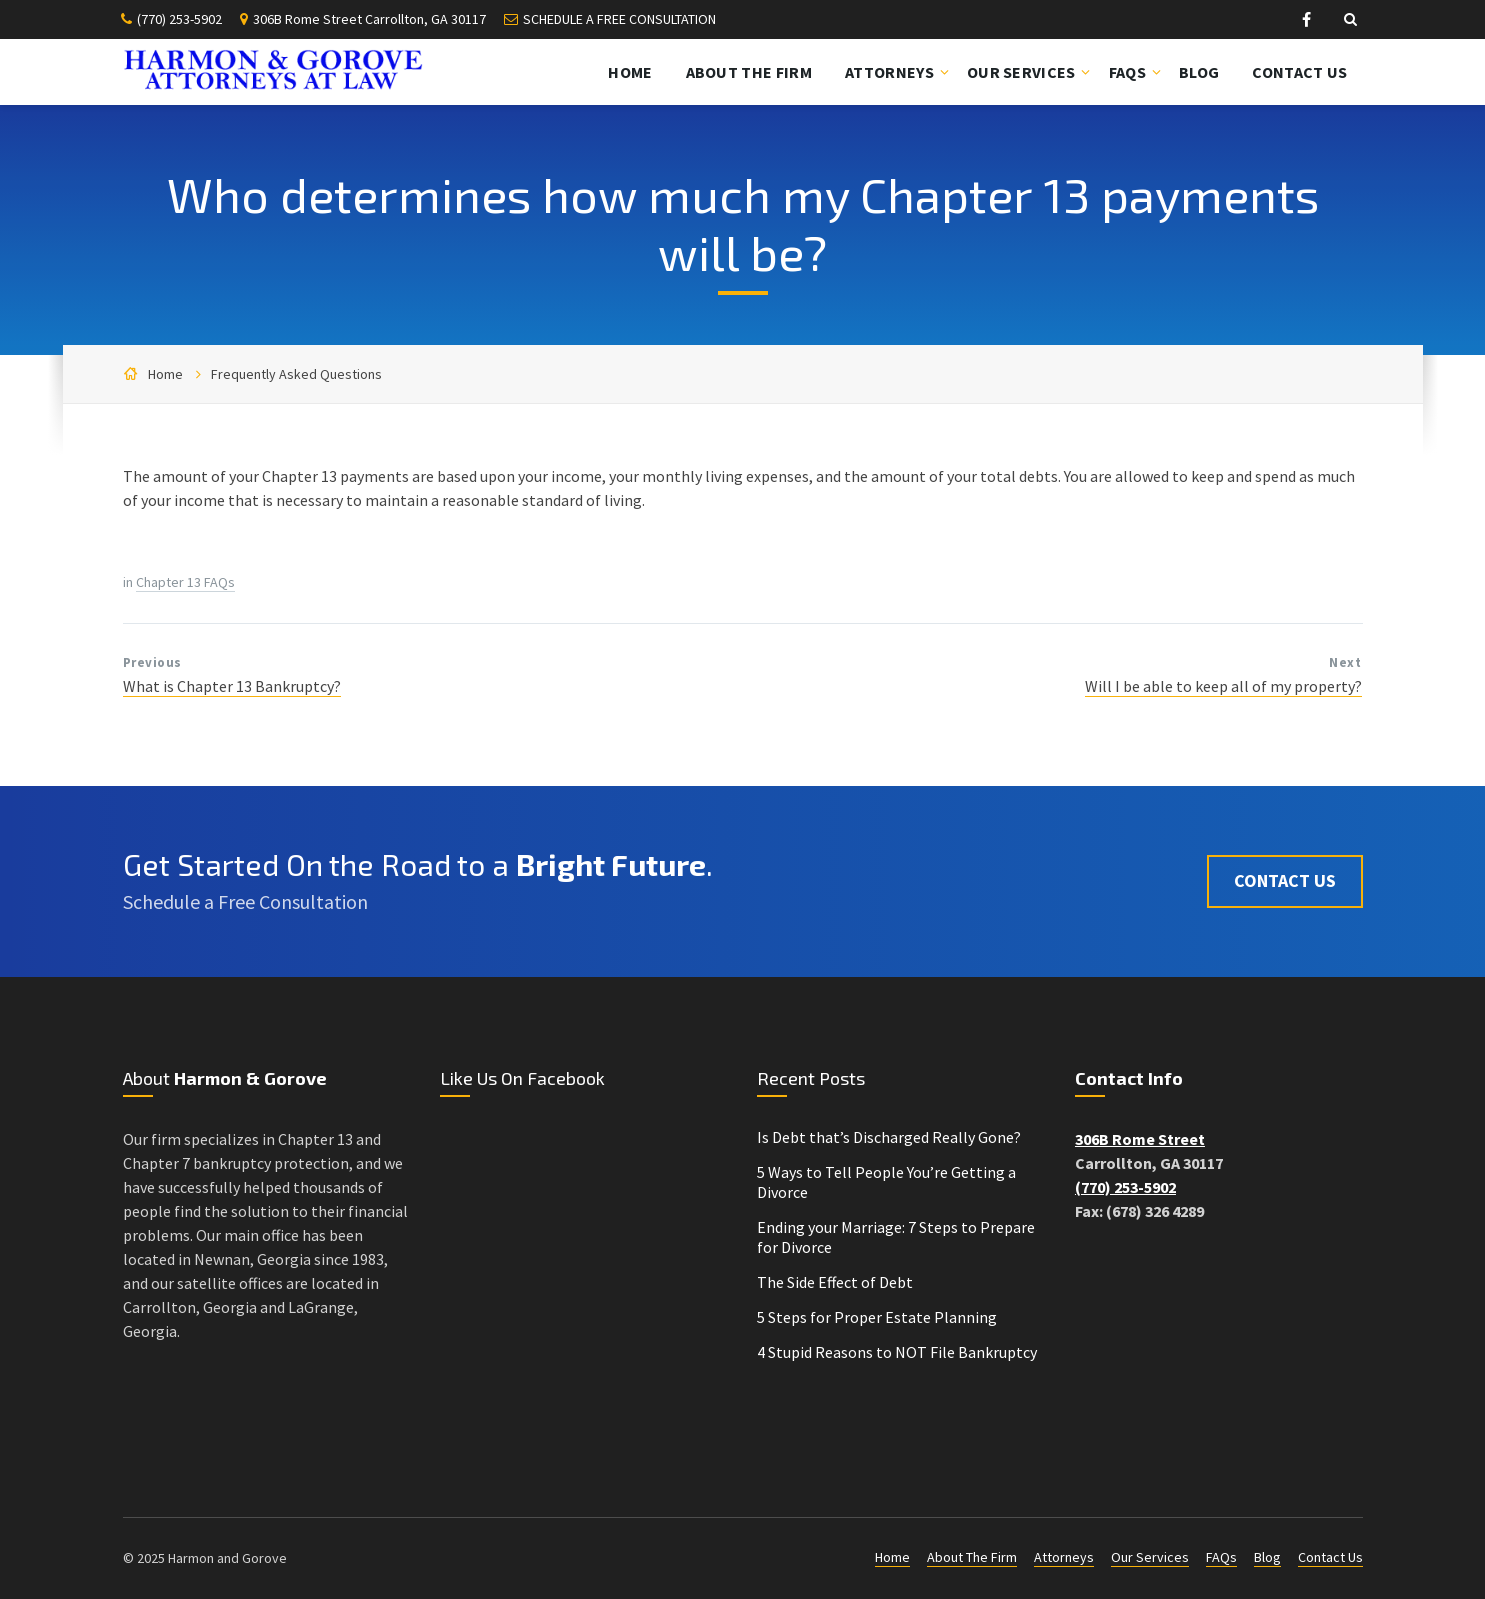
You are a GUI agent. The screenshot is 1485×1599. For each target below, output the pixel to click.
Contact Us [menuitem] (1299, 72)
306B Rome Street (1140, 1139)
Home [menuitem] (630, 72)
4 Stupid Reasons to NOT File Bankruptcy (897, 1352)
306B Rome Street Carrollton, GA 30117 (369, 19)
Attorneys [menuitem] (889, 72)
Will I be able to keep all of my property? (1223, 686)
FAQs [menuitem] (1127, 72)
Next (1345, 662)
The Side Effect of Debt (835, 1282)
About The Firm (972, 1557)
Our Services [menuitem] (1021, 72)
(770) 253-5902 (179, 19)
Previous (152, 662)
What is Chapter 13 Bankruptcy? (232, 686)
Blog (1267, 1557)
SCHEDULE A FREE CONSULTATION (619, 19)
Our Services (1150, 1557)
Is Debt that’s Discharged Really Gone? (889, 1137)
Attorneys (1064, 1557)
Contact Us (1285, 880)
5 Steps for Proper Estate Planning (877, 1317)
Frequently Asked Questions (296, 374)
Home (165, 374)
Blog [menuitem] (1199, 72)
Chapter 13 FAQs (185, 582)
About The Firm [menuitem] (749, 72)
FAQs (1221, 1557)
